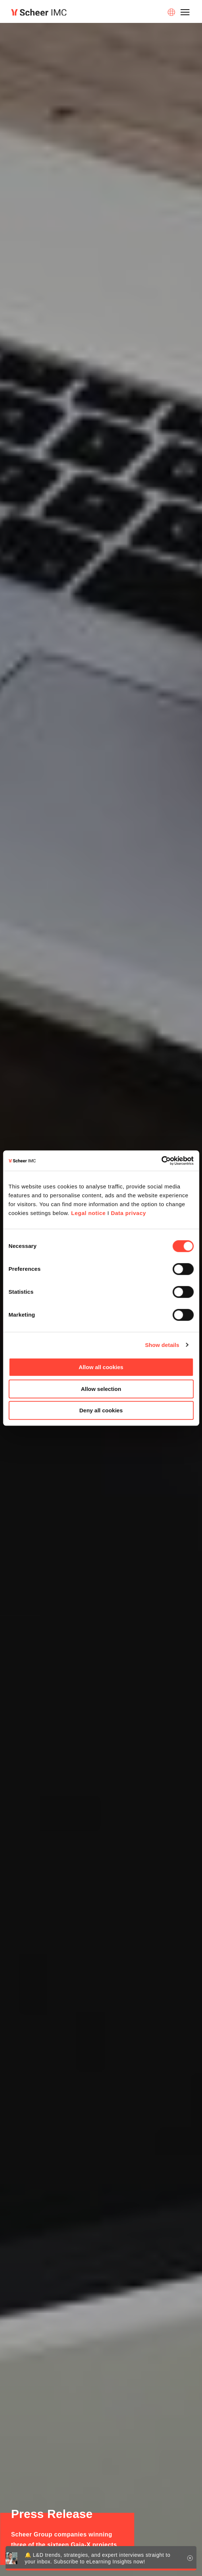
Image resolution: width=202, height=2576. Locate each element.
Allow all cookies (101, 1367)
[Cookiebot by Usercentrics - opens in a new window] (161, 1161)
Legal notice (88, 1213)
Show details (162, 1345)
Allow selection (101, 1389)
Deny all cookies (101, 1410)
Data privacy (128, 1213)
